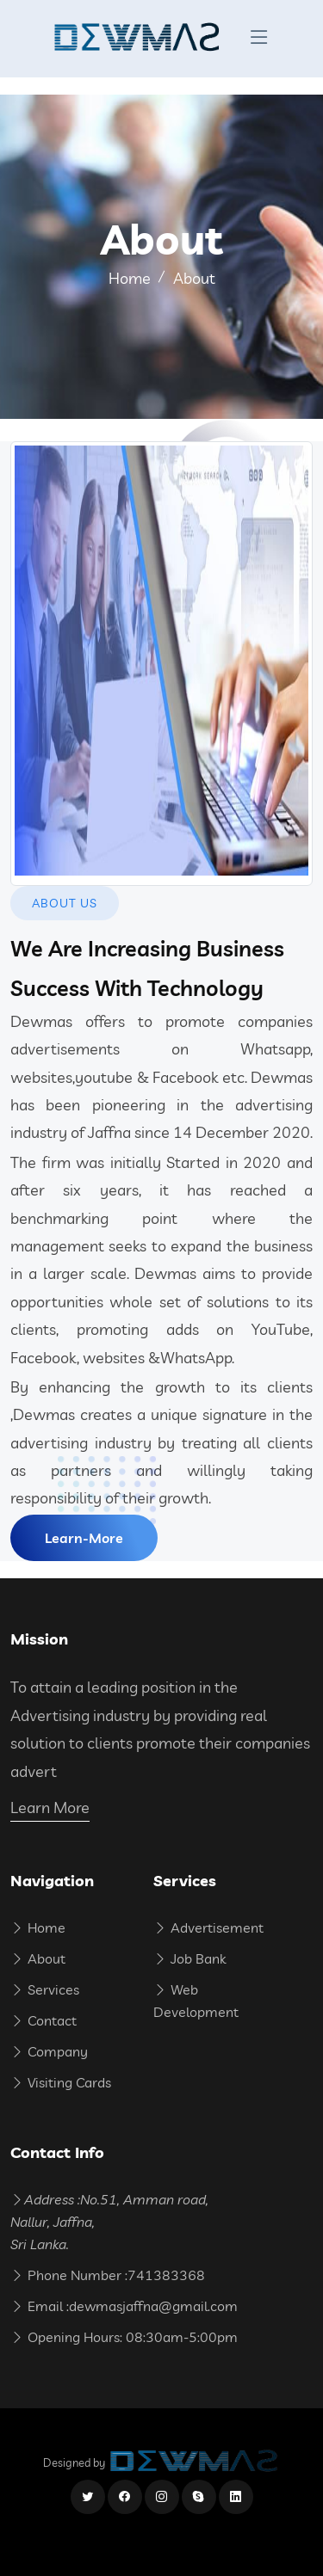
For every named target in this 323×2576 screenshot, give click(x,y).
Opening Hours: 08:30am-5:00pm (124, 2336)
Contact (43, 2020)
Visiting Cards (60, 2082)
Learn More (50, 1807)
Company (49, 2051)
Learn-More (84, 1537)
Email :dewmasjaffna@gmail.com (124, 2306)
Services (44, 1989)
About (37, 1958)
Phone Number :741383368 (107, 2275)
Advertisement (208, 1927)
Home (130, 278)
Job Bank (189, 1958)
